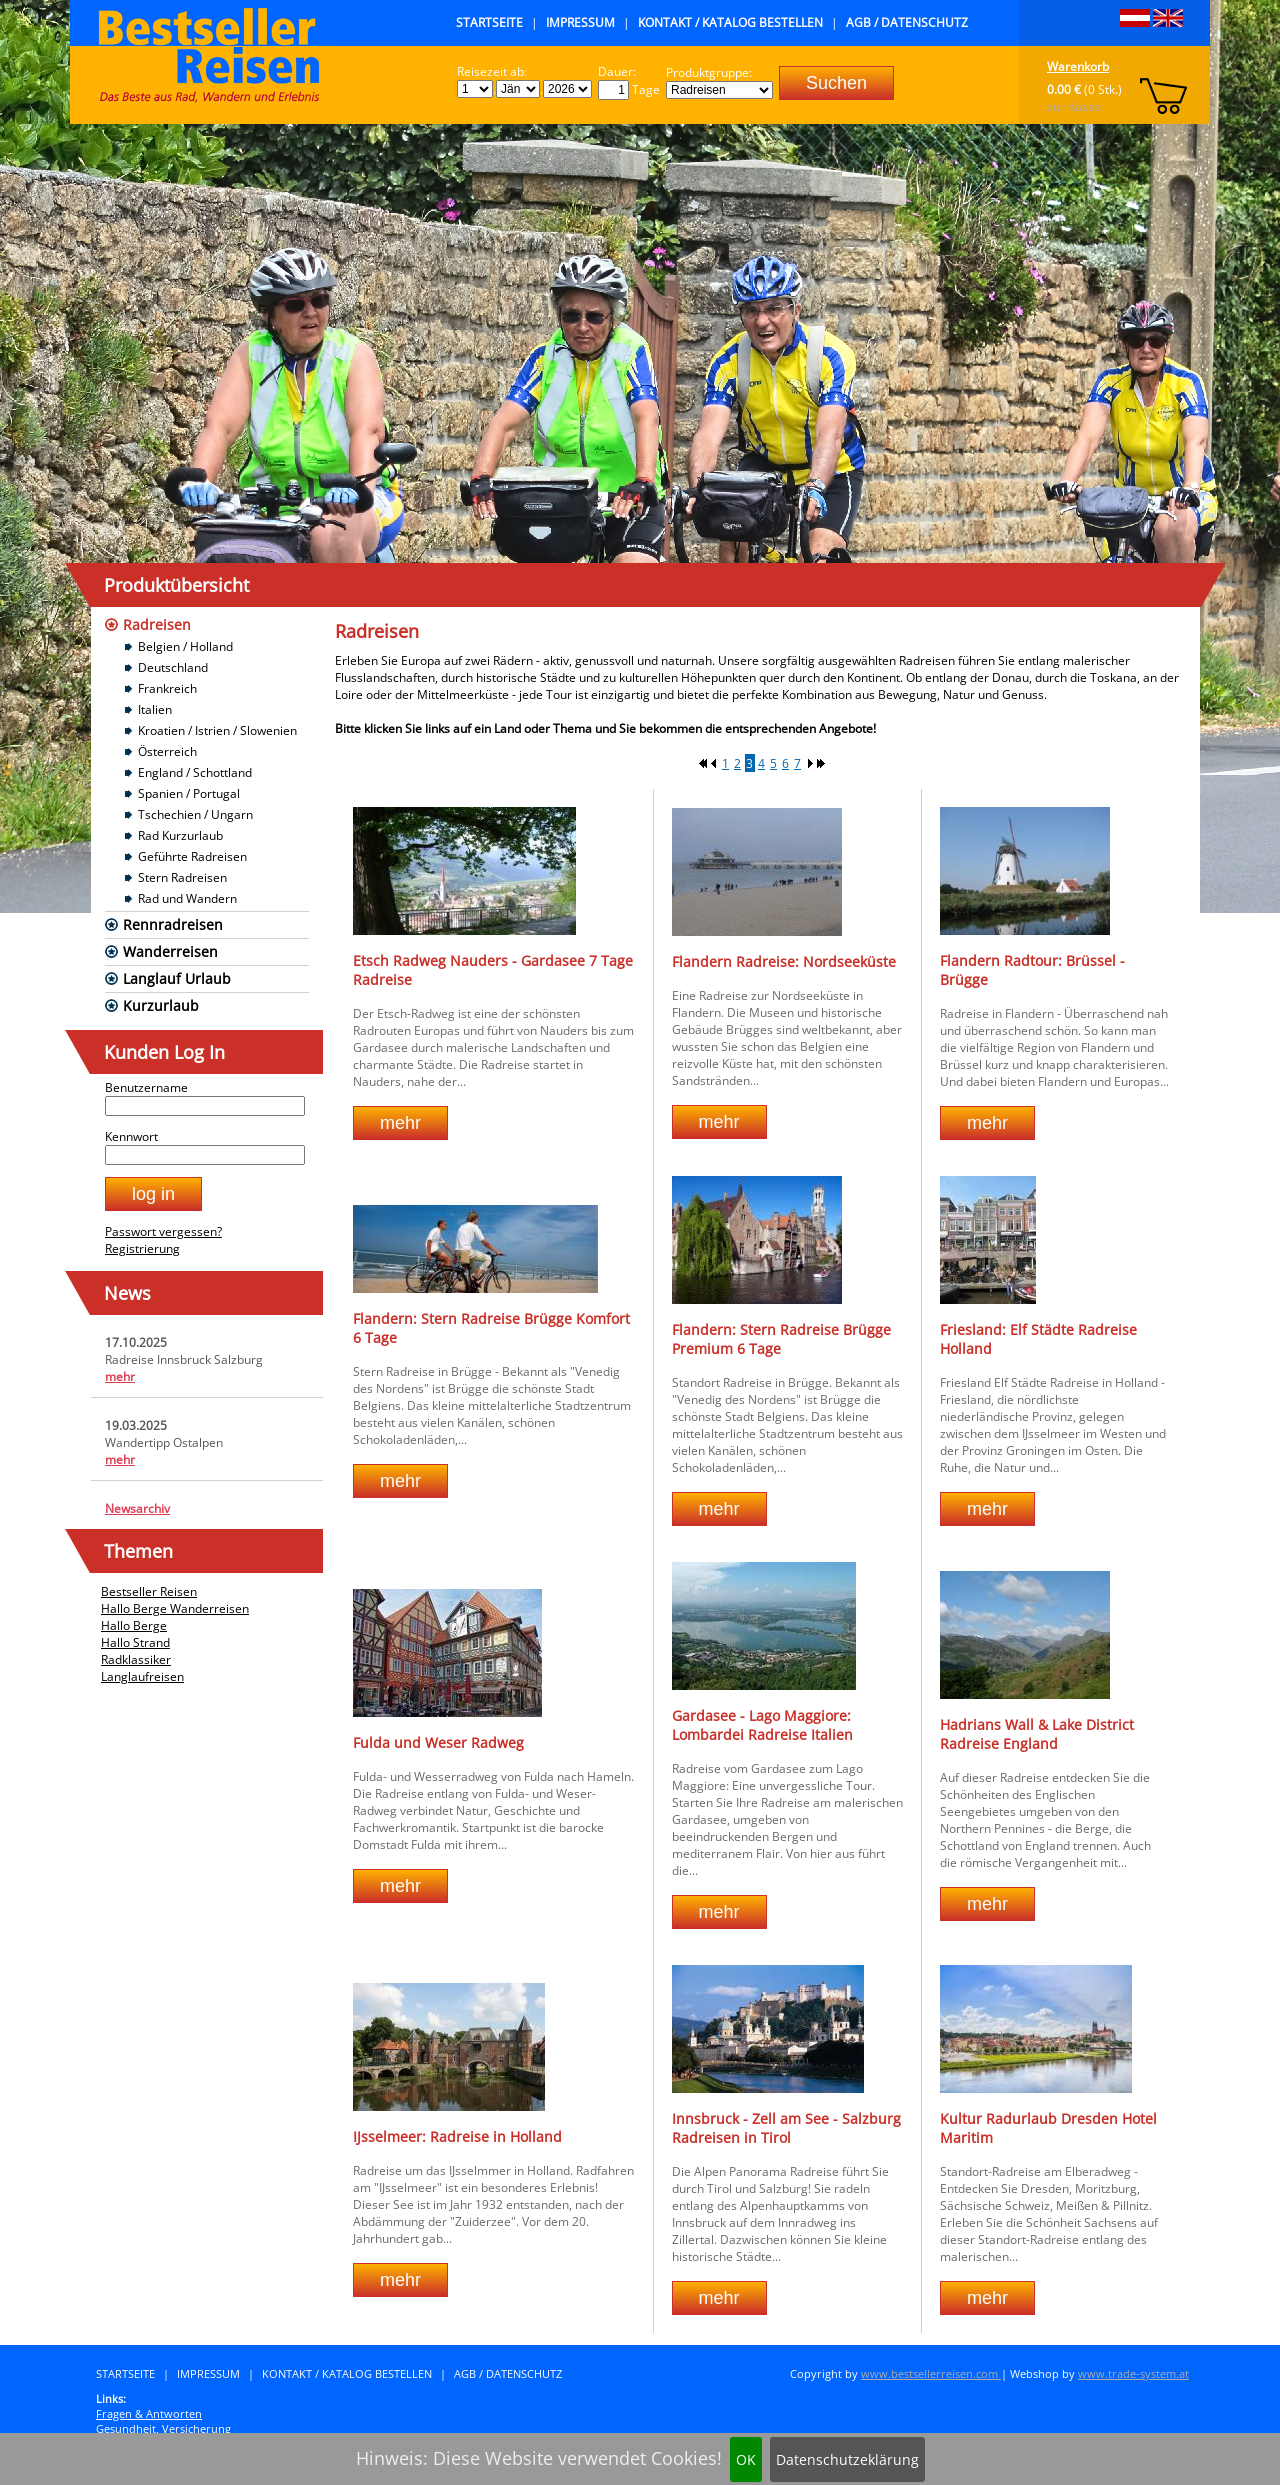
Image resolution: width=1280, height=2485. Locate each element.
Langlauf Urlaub (177, 978)
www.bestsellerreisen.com (931, 2373)
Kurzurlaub (161, 1005)
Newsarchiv (137, 1508)
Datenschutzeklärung (847, 2459)
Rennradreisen (173, 924)
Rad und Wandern (187, 898)
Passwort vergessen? (163, 1231)
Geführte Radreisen (192, 856)
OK (746, 2459)
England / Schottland (195, 772)
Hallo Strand (135, 1642)
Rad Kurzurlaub (180, 835)
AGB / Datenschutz (907, 22)
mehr (120, 1376)
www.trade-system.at (1133, 2373)
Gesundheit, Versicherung (163, 2428)
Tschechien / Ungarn (195, 814)
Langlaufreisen (142, 1676)
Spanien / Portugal (189, 793)
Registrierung (142, 1248)
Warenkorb (1078, 66)
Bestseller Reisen (149, 1591)
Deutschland (173, 667)
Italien (155, 709)
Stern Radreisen (182, 877)
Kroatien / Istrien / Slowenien (217, 730)
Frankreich (167, 688)
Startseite (489, 22)
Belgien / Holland (185, 646)
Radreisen (157, 624)
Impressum (580, 22)
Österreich (167, 751)
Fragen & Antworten (149, 2413)
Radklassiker (136, 1659)
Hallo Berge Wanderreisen (175, 1608)
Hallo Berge (134, 1625)
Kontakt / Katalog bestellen (730, 22)
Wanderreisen (170, 951)
